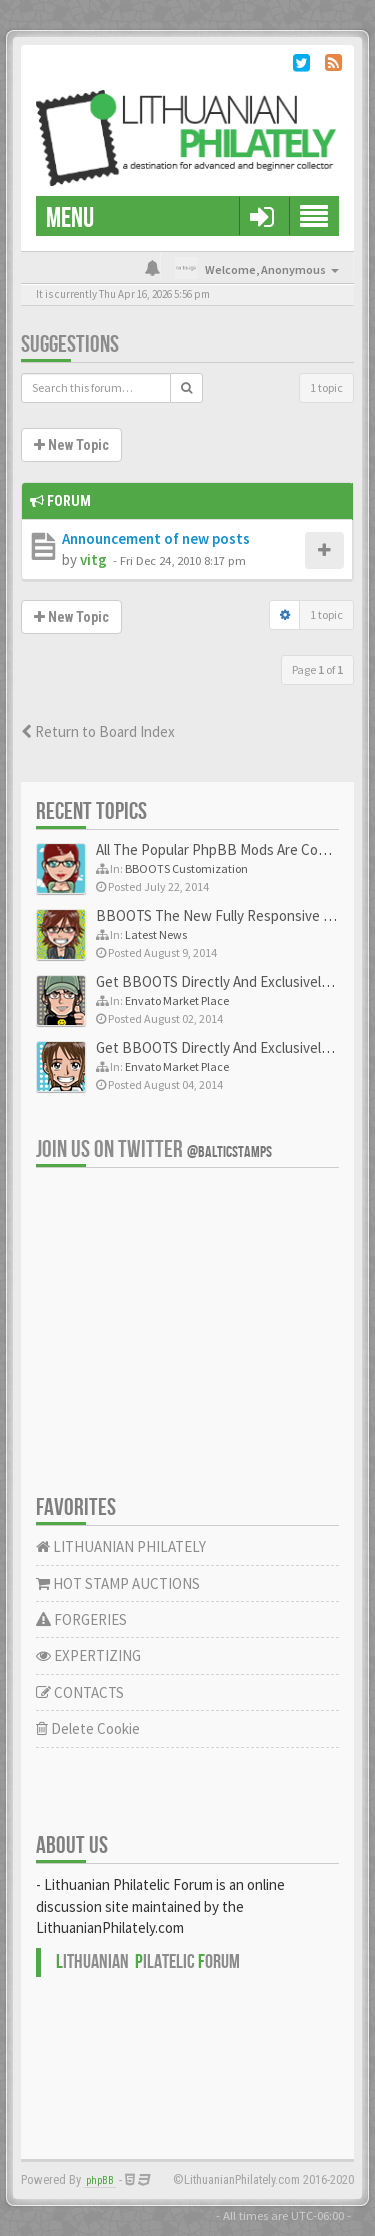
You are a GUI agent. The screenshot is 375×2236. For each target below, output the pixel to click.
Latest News (156, 934)
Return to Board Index (98, 731)
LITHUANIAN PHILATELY (121, 1546)
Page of (317, 669)
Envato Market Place (177, 1000)
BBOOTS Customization (186, 868)
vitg (93, 559)
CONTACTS (80, 1692)
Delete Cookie (88, 1728)
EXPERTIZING (88, 1655)
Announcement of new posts (156, 538)
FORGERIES (81, 1619)
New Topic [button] (71, 445)
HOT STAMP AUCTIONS (118, 1583)
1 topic (326, 387)
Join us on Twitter (154, 1149)
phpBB (100, 2180)
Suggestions (70, 344)
